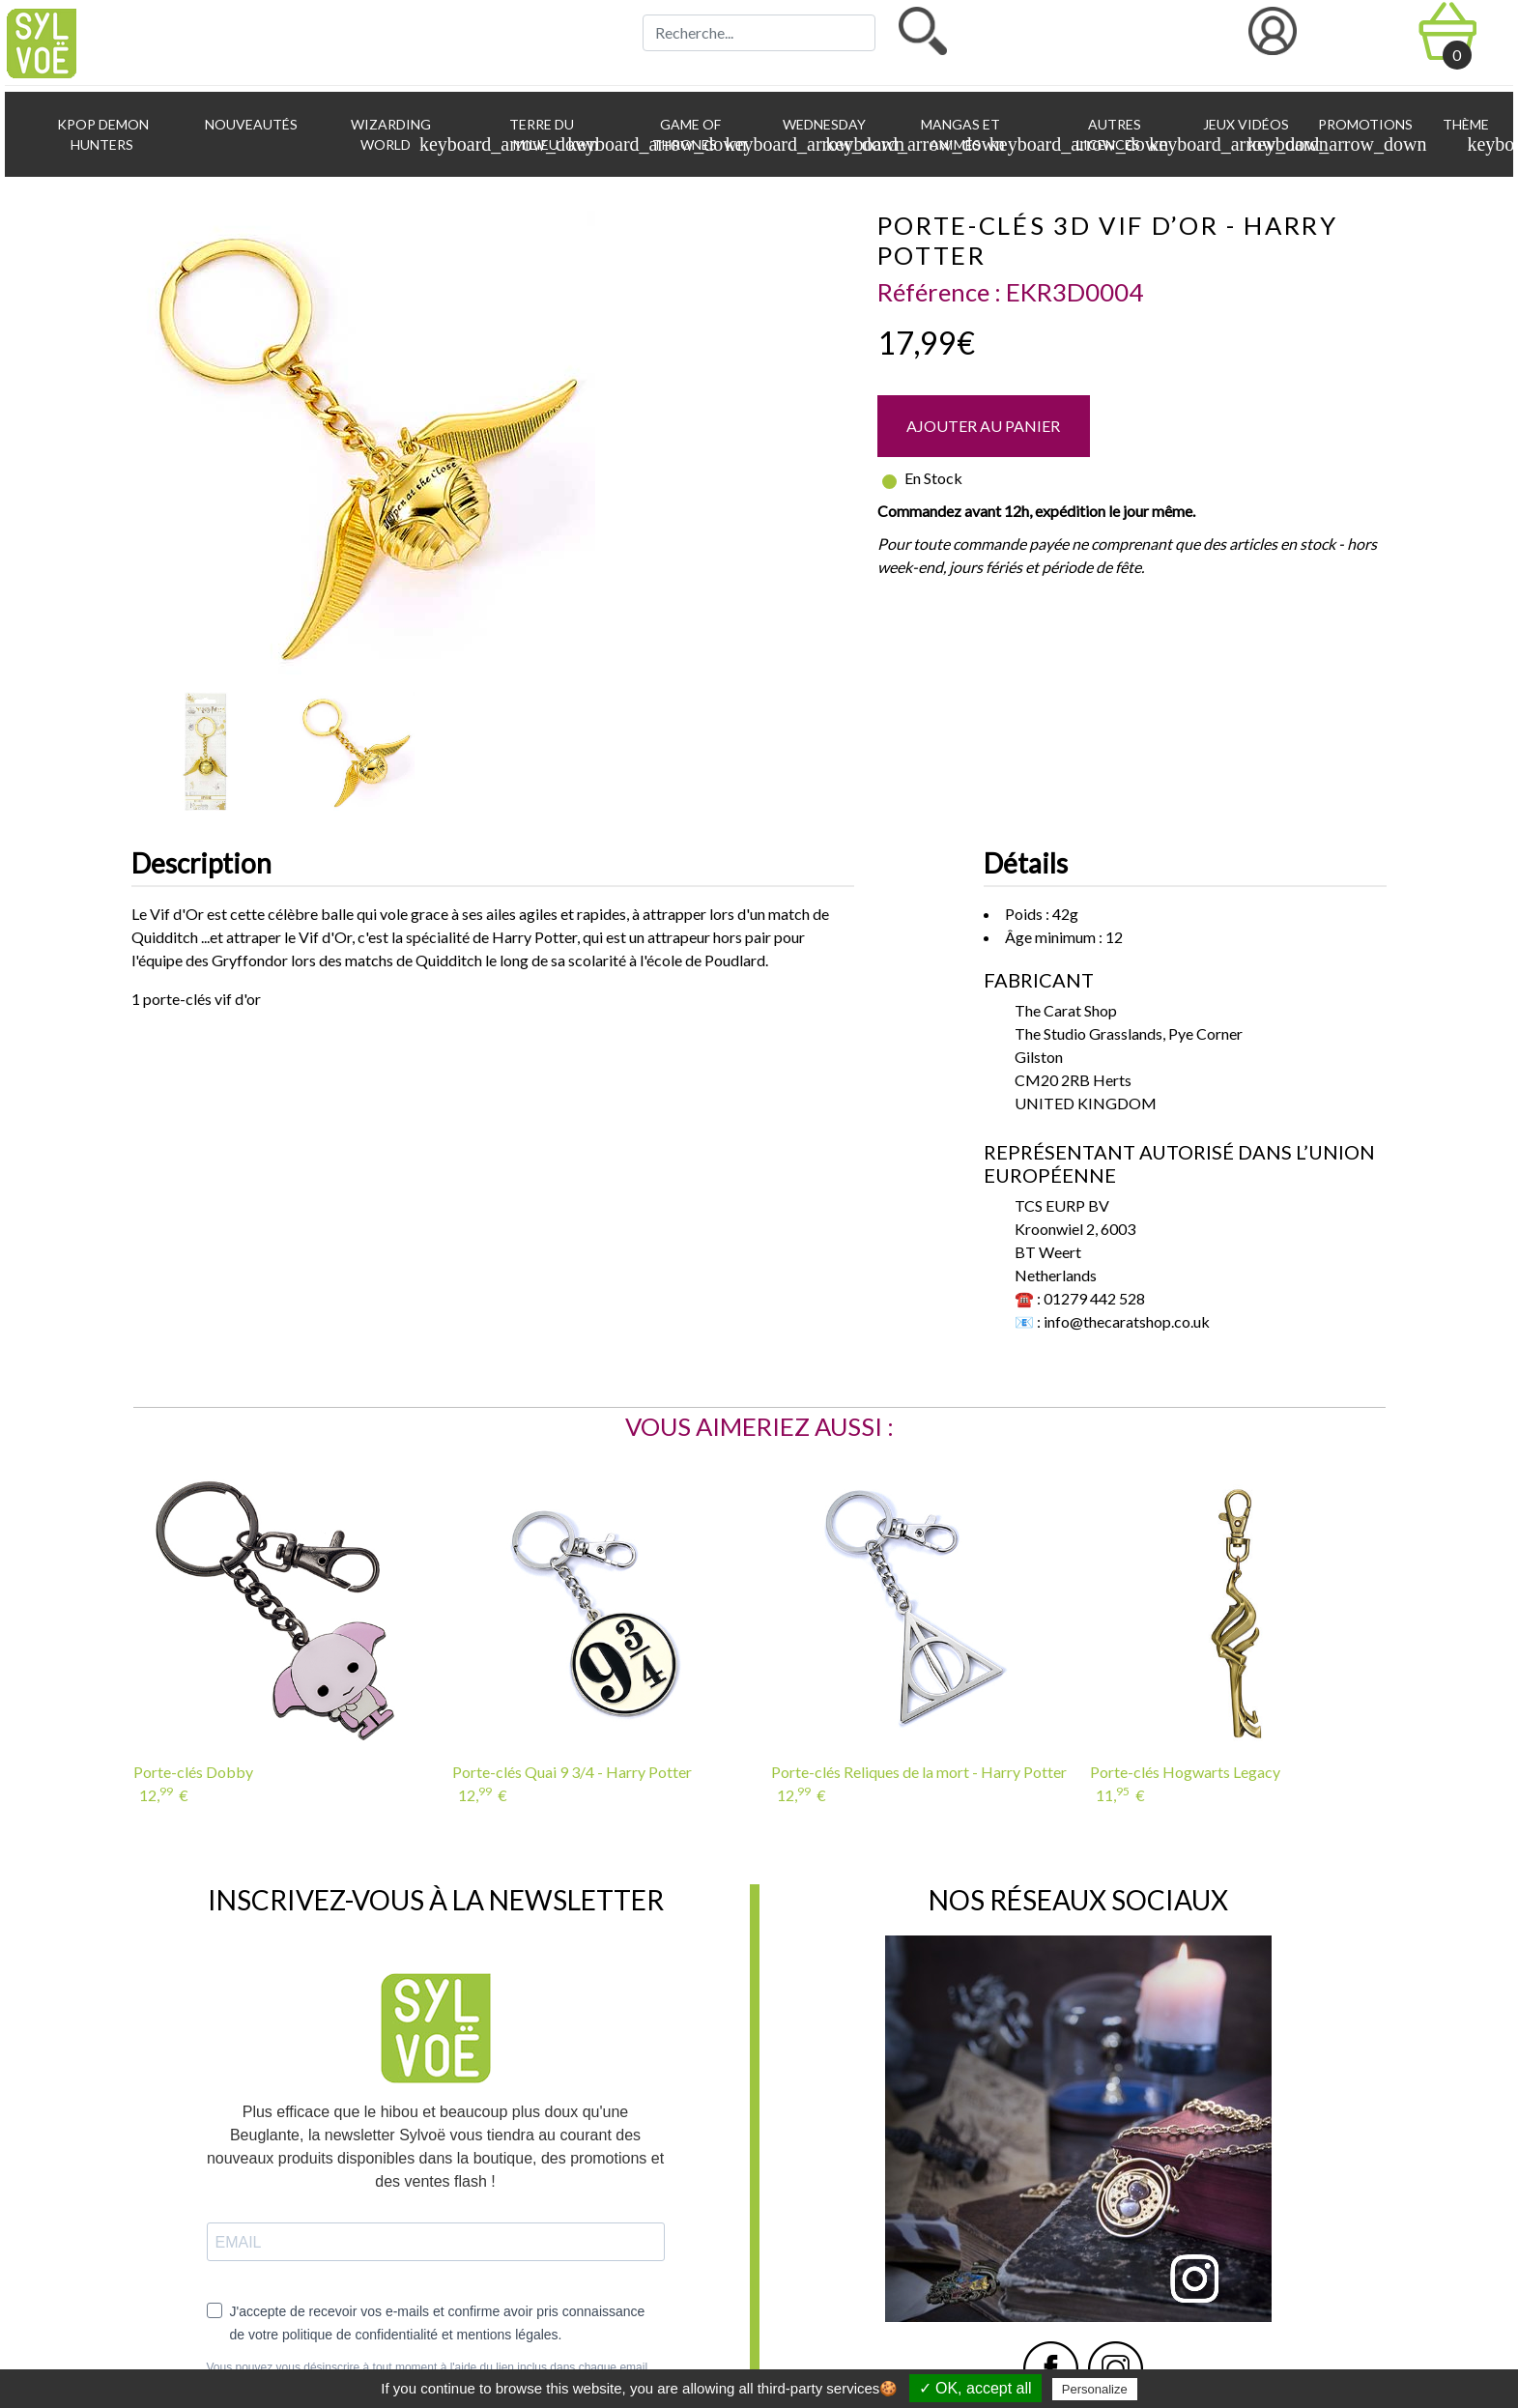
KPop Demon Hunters (101, 134)
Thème (1469, 135)
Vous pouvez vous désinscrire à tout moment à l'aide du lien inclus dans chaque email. (429, 2367)
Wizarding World (406, 135)
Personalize (1095, 2389)
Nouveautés (250, 124)
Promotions (1364, 124)
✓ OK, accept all (975, 2388)
